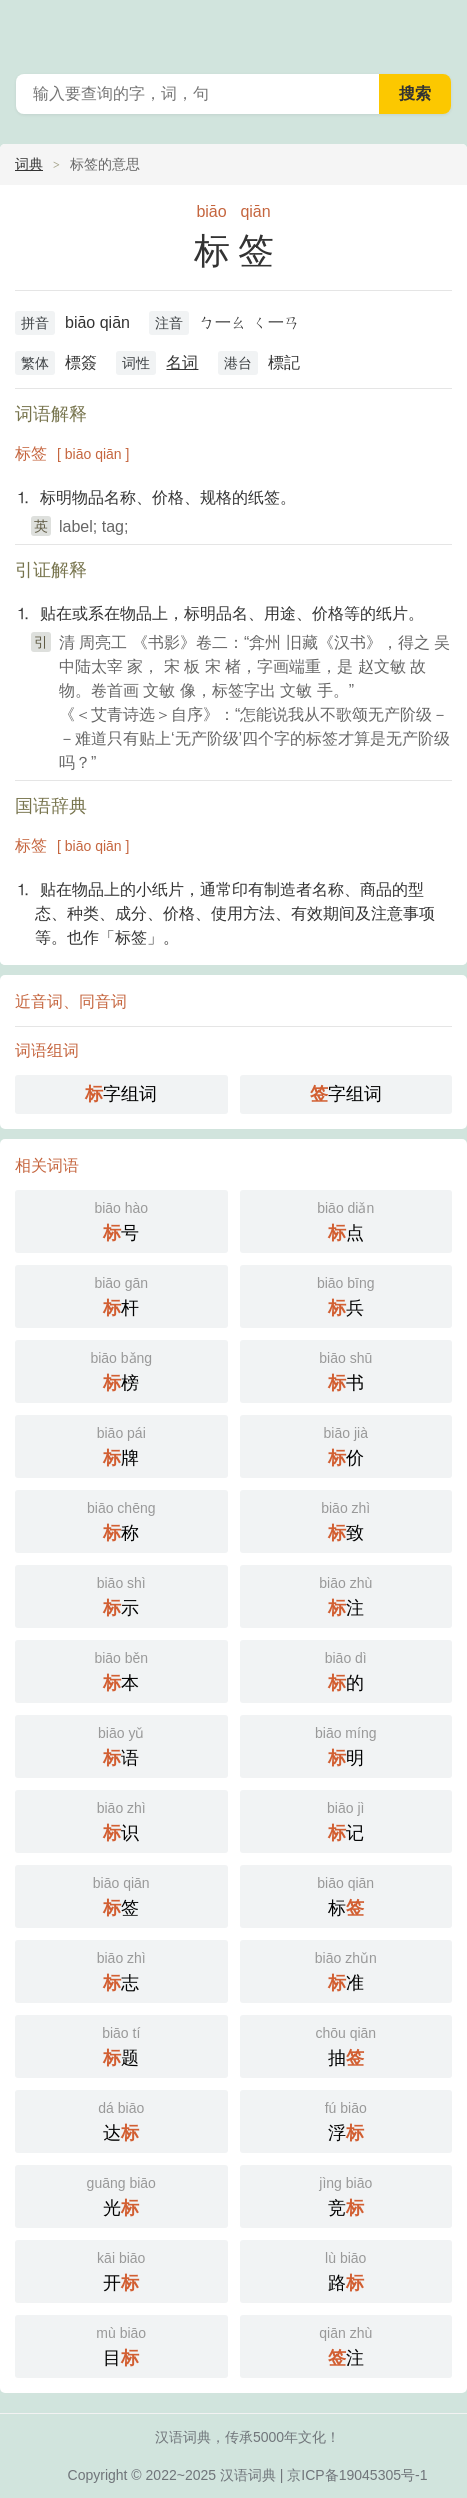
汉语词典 (248, 2475)
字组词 (121, 1094)
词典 (29, 164)
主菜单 (439, 30)
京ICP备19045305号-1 (357, 2475)
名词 (182, 362)
